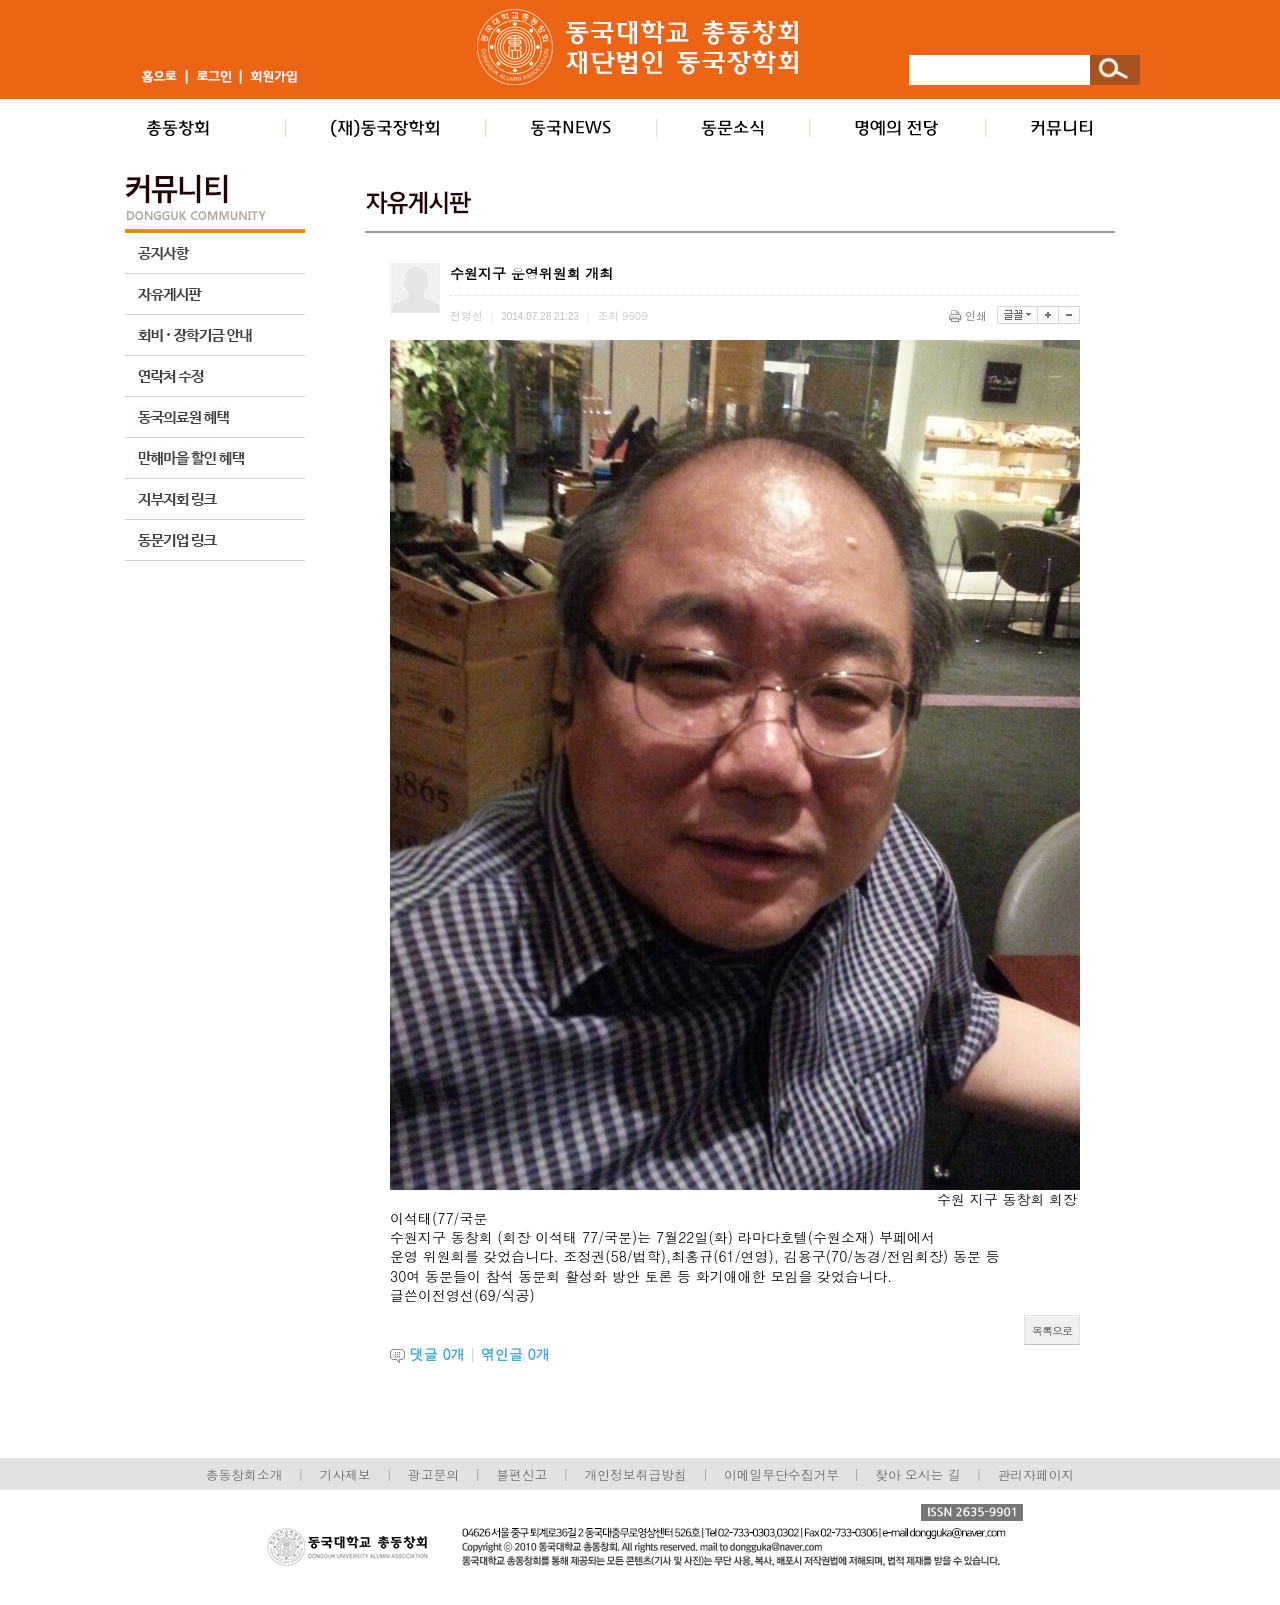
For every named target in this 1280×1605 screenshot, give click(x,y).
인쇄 (969, 315)
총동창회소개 (244, 1474)
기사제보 (345, 1474)
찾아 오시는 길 (917, 1474)
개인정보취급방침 (635, 1474)
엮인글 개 (515, 1354)
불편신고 (521, 1474)
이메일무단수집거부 (783, 1474)
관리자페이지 (1036, 1474)
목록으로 (1052, 1330)
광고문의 (433, 1474)
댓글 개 (437, 1354)
